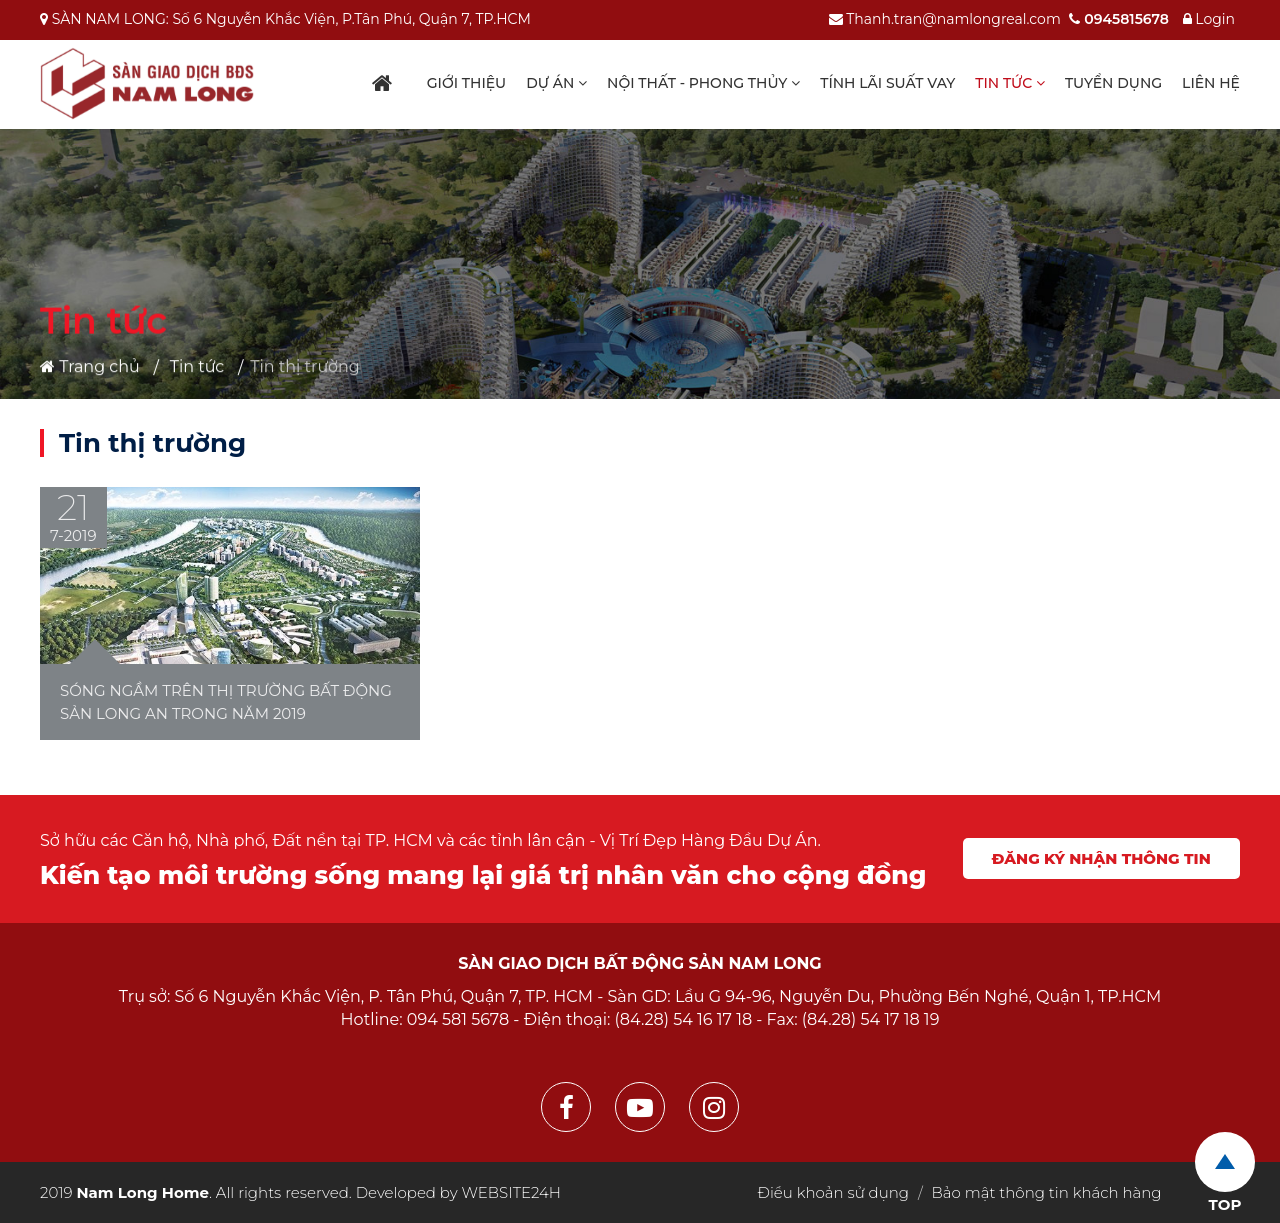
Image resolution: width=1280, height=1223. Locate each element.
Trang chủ (90, 366)
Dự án (556, 83)
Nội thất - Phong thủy (703, 83)
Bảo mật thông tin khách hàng (1047, 1192)
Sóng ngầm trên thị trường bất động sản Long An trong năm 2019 (226, 702)
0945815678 (1118, 19)
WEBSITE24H (512, 1192)
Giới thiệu (466, 83)
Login (1209, 19)
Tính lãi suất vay (887, 83)
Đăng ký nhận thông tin (1101, 858)
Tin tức (1010, 83)
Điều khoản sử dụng (833, 1192)
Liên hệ (1211, 83)
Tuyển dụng (1113, 83)
